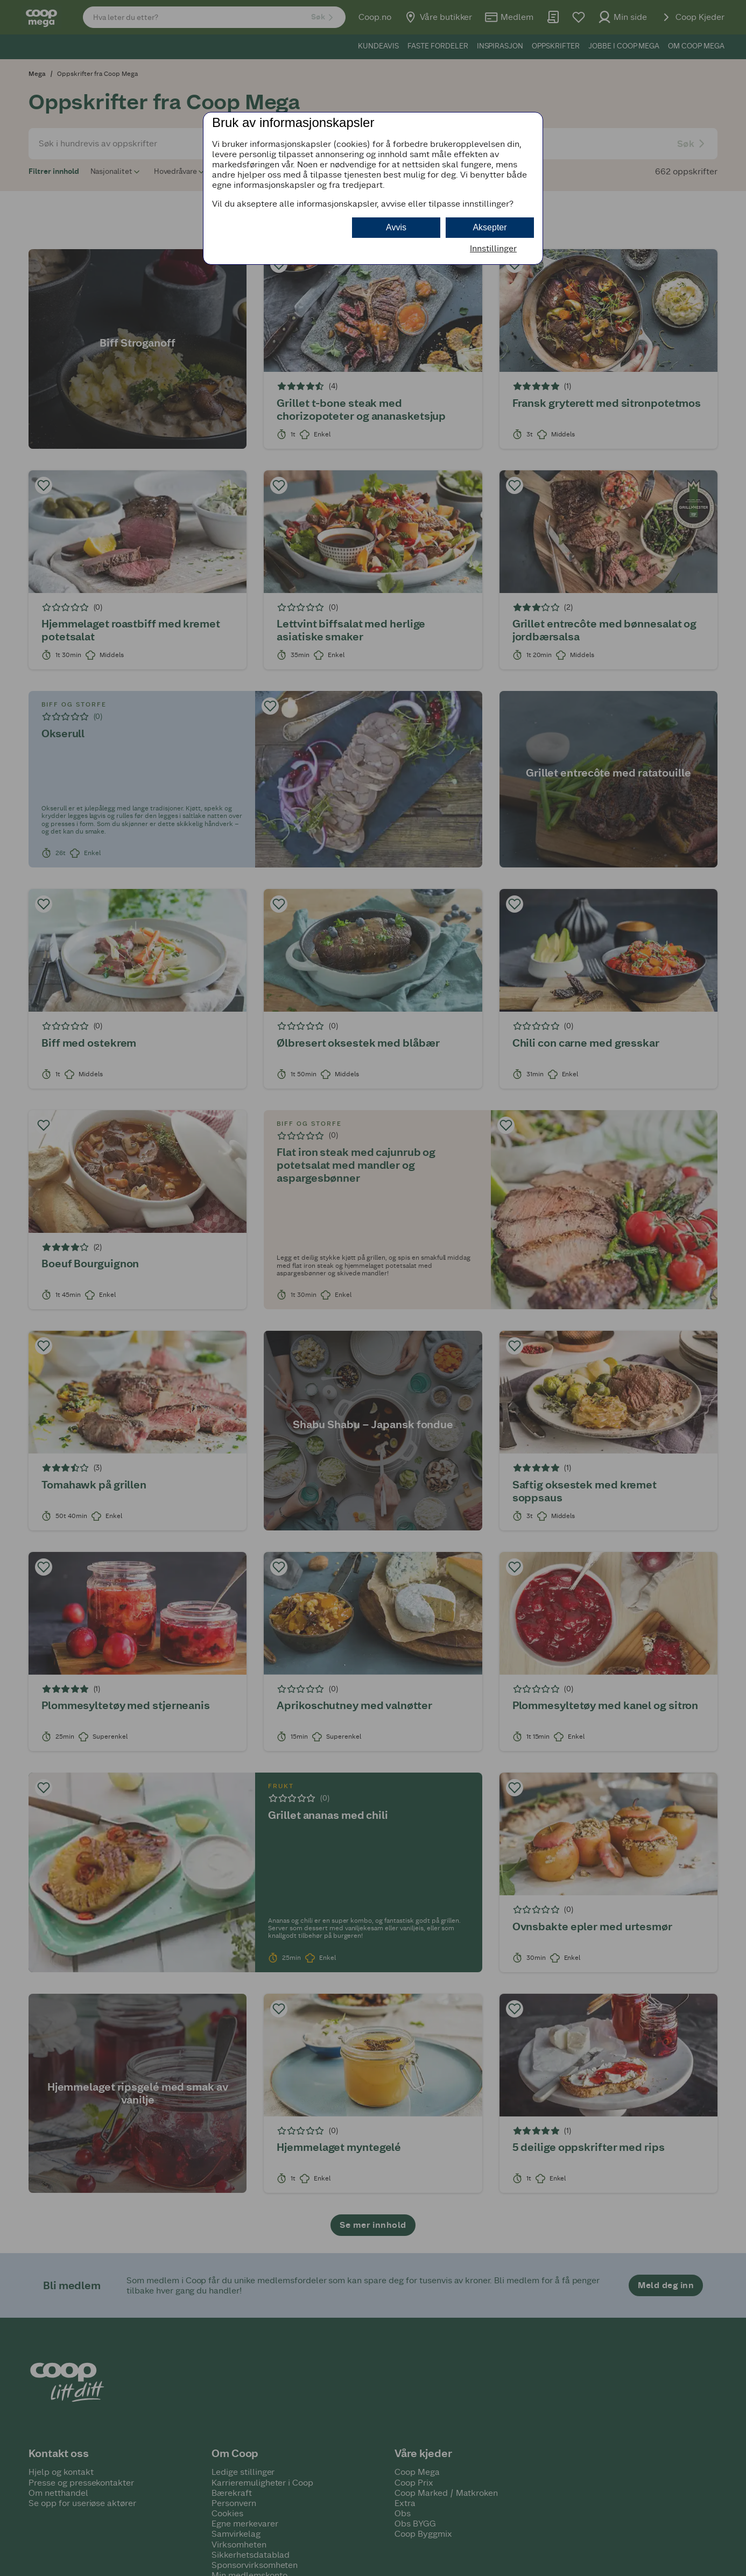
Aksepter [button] (489, 227)
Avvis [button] (396, 227)
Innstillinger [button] (493, 248)
